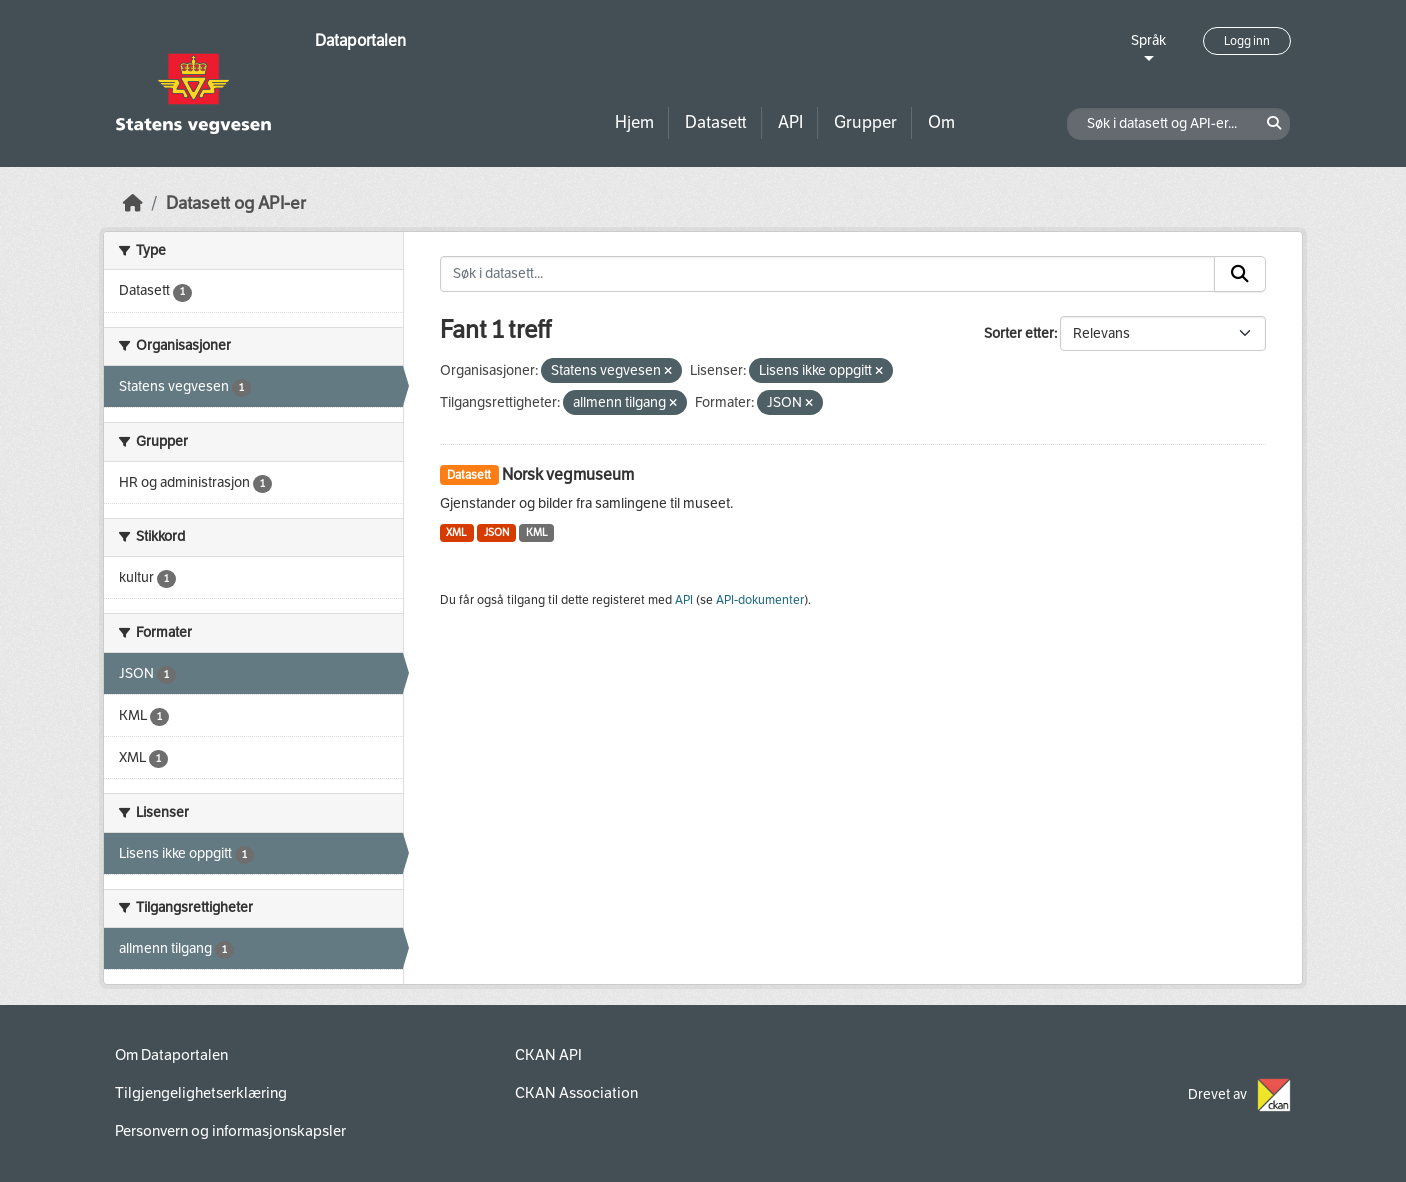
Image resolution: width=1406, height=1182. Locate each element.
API (790, 122)
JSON (496, 532)
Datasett (716, 122)
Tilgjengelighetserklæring (201, 1093)
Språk (1148, 40)
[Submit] (1240, 274)
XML (456, 532)
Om (941, 122)
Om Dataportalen (171, 1055)
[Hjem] (133, 203)
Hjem (634, 122)
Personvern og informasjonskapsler (230, 1131)
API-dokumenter (760, 600)
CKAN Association (576, 1093)
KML (537, 532)
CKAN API (548, 1055)
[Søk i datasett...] (828, 274)
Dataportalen (360, 40)
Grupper (865, 122)
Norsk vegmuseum (568, 474)
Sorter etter (1019, 333)
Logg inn (1247, 41)
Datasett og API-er (236, 203)
